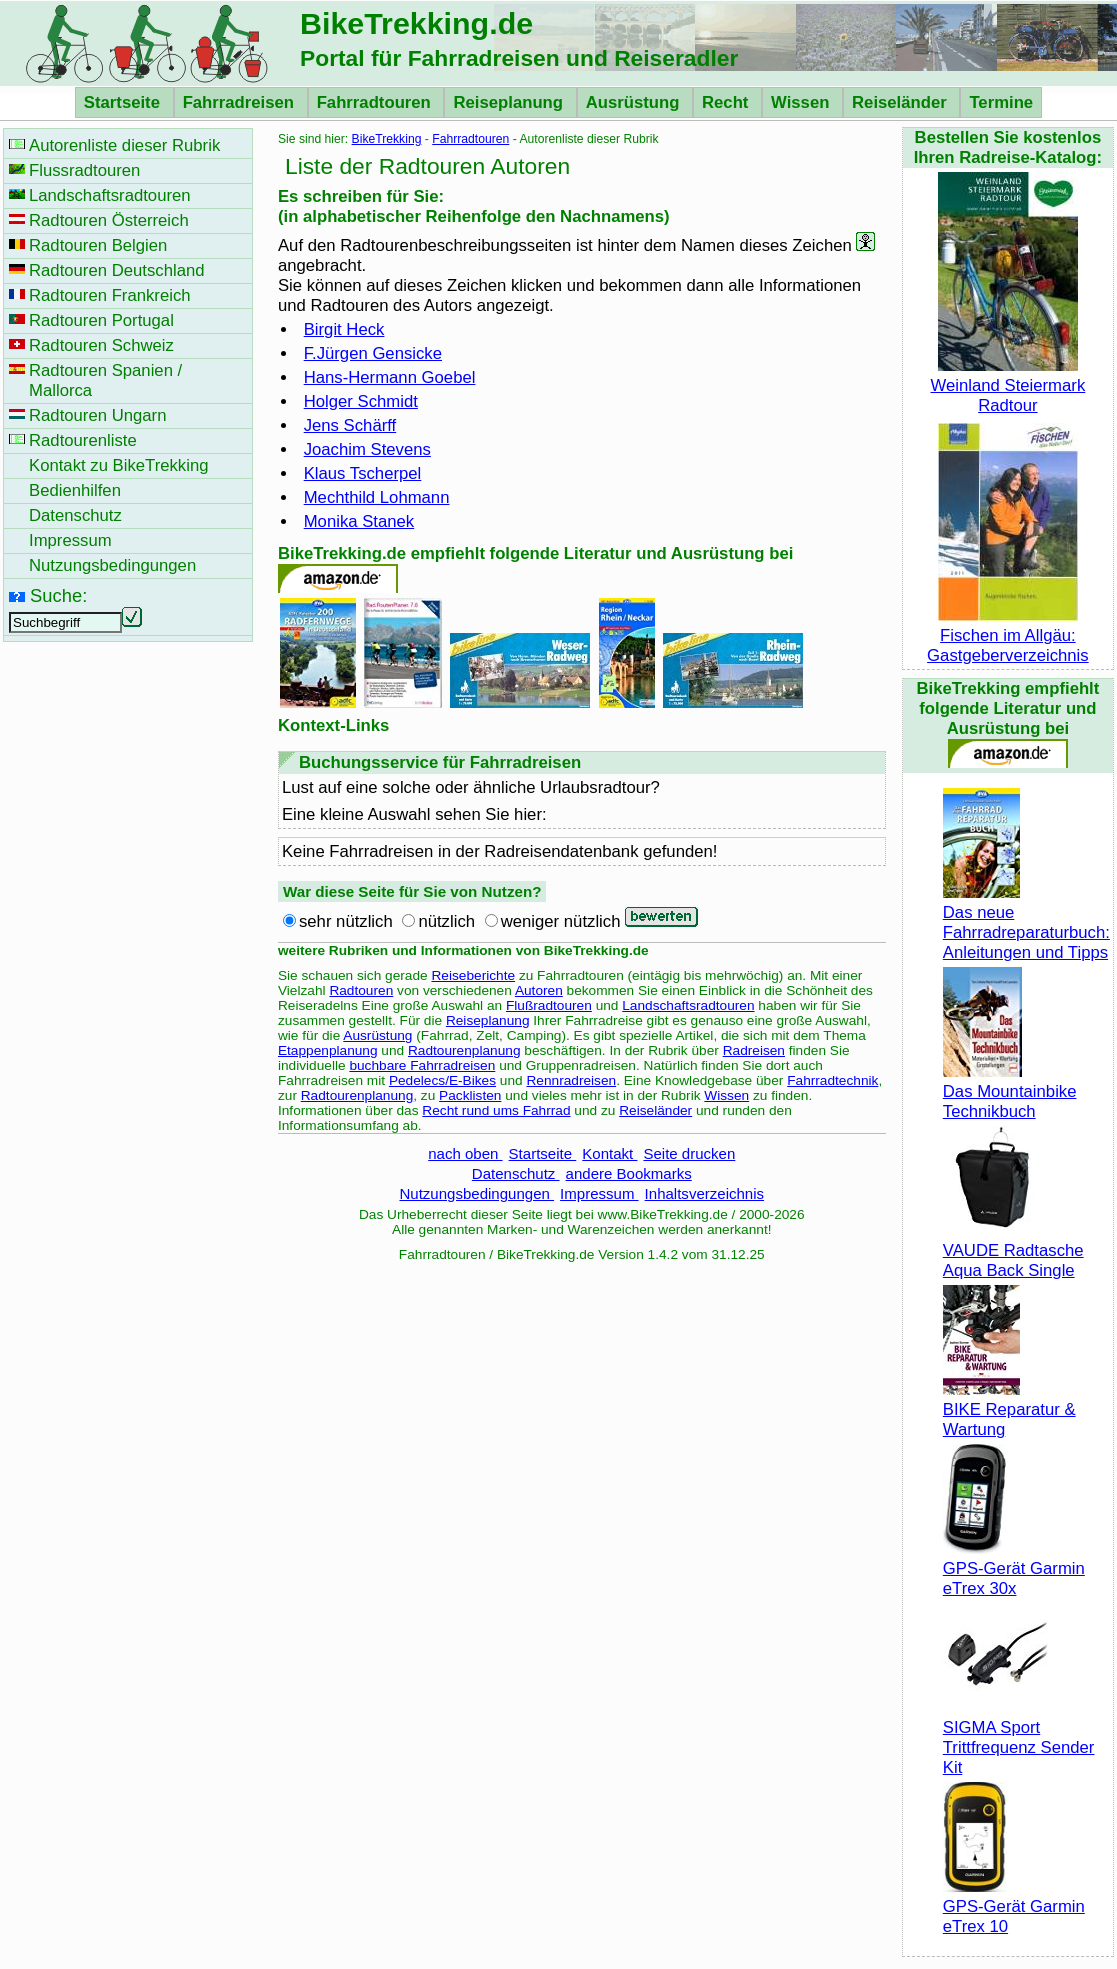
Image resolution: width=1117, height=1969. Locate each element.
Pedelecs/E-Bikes (442, 1080)
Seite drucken (689, 1153)
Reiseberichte (473, 975)
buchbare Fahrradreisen (422, 1065)
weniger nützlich (561, 921)
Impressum (599, 1193)
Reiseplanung (510, 102)
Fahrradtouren (376, 102)
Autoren (539, 990)
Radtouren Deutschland (117, 270)
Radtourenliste (83, 440)
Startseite (124, 102)
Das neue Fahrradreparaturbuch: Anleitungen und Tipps (1026, 922)
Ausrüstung (635, 102)
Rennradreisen (571, 1080)
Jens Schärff (350, 425)
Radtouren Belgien (98, 245)
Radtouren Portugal (101, 320)
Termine (1001, 102)
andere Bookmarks (629, 1173)
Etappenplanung (328, 1050)
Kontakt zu (119, 465)
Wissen (802, 102)
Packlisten (470, 1095)
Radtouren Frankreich (110, 295)
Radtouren (361, 990)
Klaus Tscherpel (363, 473)
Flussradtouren (84, 170)
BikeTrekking (387, 139)
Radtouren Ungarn (97, 415)
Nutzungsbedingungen (476, 1193)
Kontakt (609, 1153)
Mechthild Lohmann (377, 497)
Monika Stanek (359, 521)
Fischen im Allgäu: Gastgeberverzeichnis (1008, 635)
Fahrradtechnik (832, 1080)
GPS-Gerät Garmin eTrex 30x (1014, 1568)
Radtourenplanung (464, 1050)
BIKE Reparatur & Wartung (1009, 1409)
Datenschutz (516, 1173)
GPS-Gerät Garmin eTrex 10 (1014, 1906)
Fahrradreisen (241, 102)
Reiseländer (901, 102)
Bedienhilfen (75, 490)
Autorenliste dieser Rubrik (124, 145)
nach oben (465, 1153)
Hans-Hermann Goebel (390, 377)
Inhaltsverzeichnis (704, 1193)
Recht (727, 102)
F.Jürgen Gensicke (373, 353)
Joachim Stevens (367, 449)
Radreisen (754, 1050)
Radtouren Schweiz (101, 345)
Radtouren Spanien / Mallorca (105, 380)
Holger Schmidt (361, 401)
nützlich (446, 921)
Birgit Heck (344, 329)
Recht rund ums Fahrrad (496, 1110)
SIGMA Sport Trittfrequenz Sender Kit (1019, 1737)
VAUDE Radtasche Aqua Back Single (1013, 1250)
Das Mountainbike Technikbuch (1010, 1091)
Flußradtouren (549, 1005)
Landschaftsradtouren (688, 1005)
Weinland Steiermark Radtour (1008, 385)
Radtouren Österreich (109, 220)
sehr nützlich (346, 921)
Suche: (58, 595)
